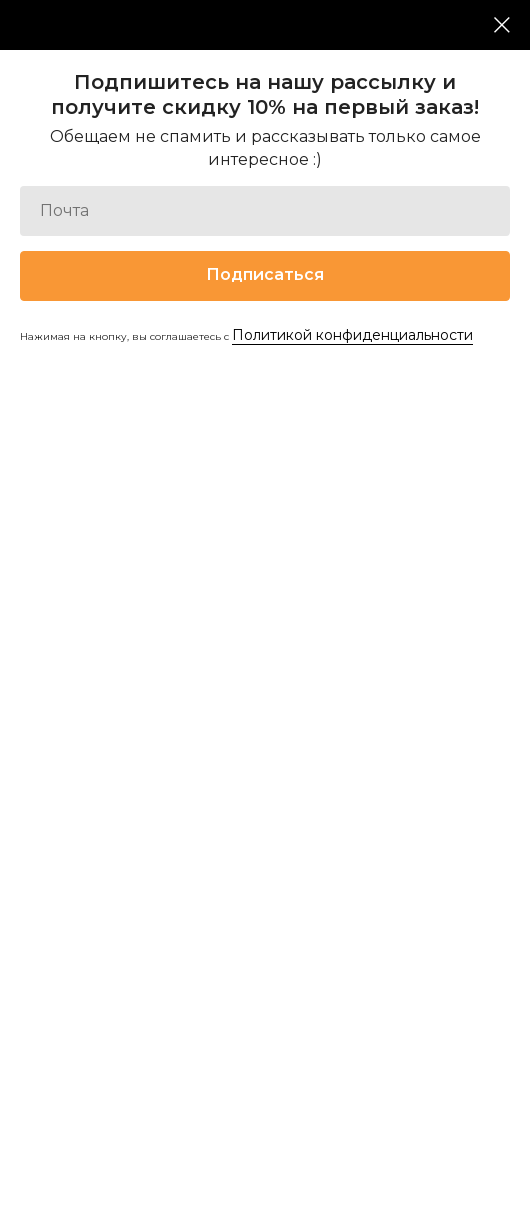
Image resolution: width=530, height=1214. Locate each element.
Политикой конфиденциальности (352, 335)
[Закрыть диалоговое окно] (502, 25)
